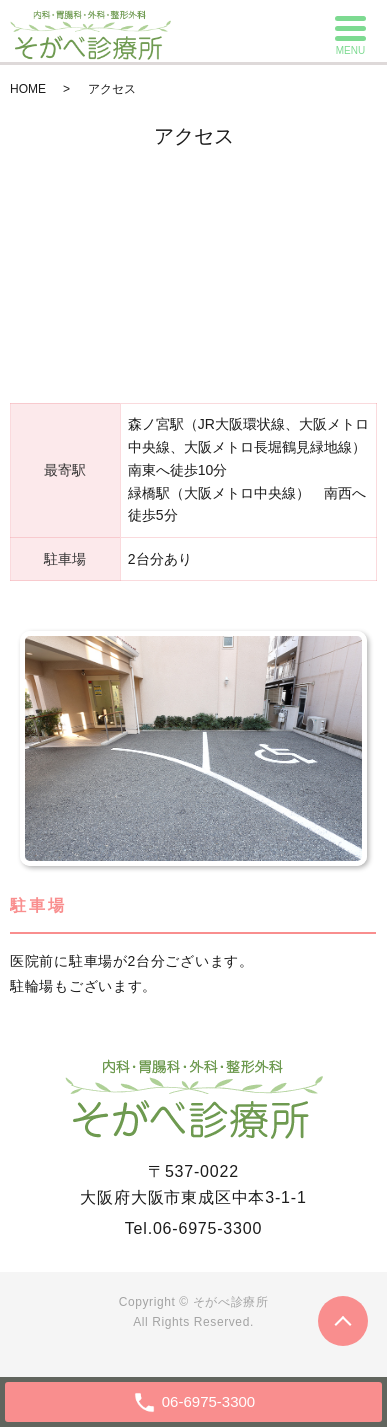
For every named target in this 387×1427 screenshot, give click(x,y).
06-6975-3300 (207, 1228)
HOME (28, 89)
